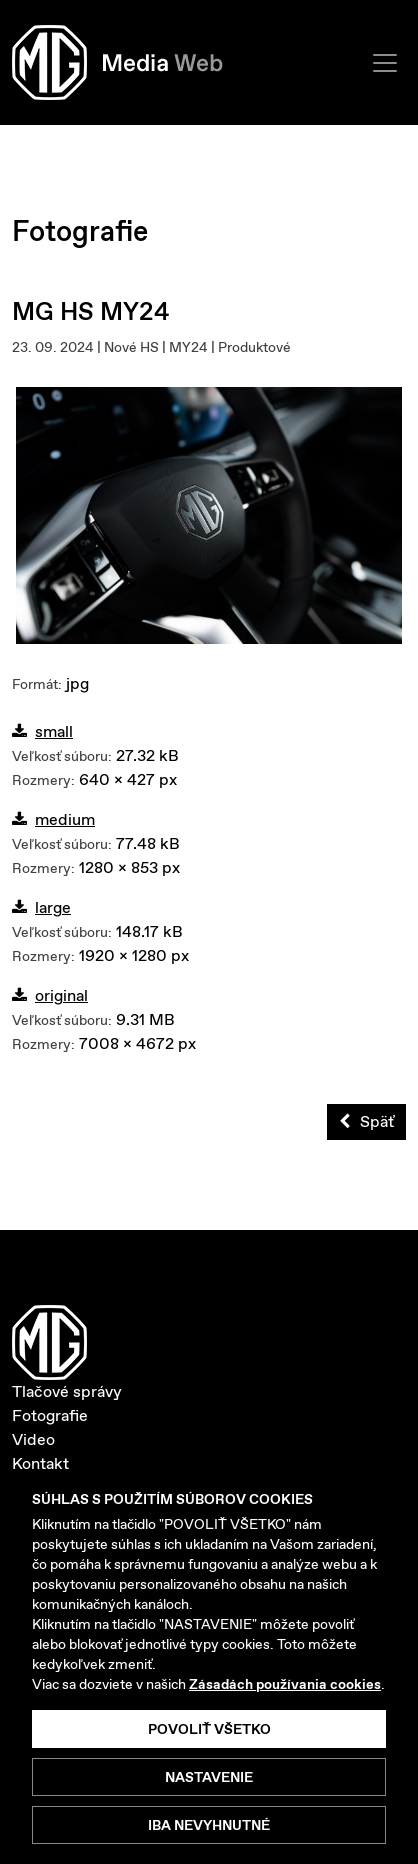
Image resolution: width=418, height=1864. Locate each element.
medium (53, 819)
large (41, 907)
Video (33, 1439)
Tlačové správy (67, 1391)
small (42, 731)
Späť (366, 1121)
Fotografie (50, 1415)
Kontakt (40, 1463)
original (50, 995)
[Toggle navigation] (385, 63)
